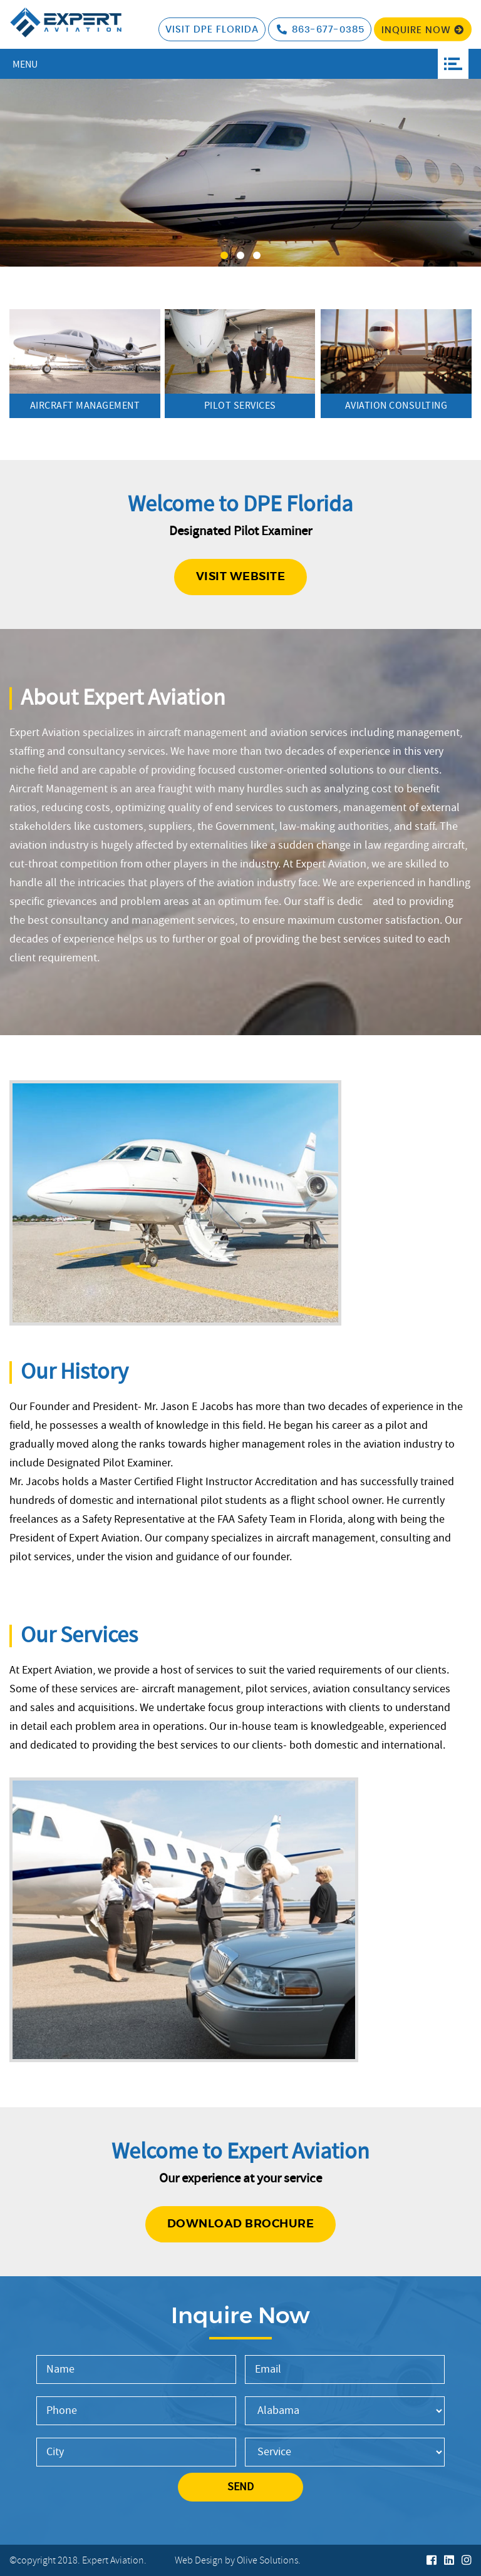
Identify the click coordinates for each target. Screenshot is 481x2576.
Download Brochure (240, 2224)
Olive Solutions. (269, 2560)
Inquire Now (422, 30)
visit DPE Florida (212, 29)
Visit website (241, 577)
